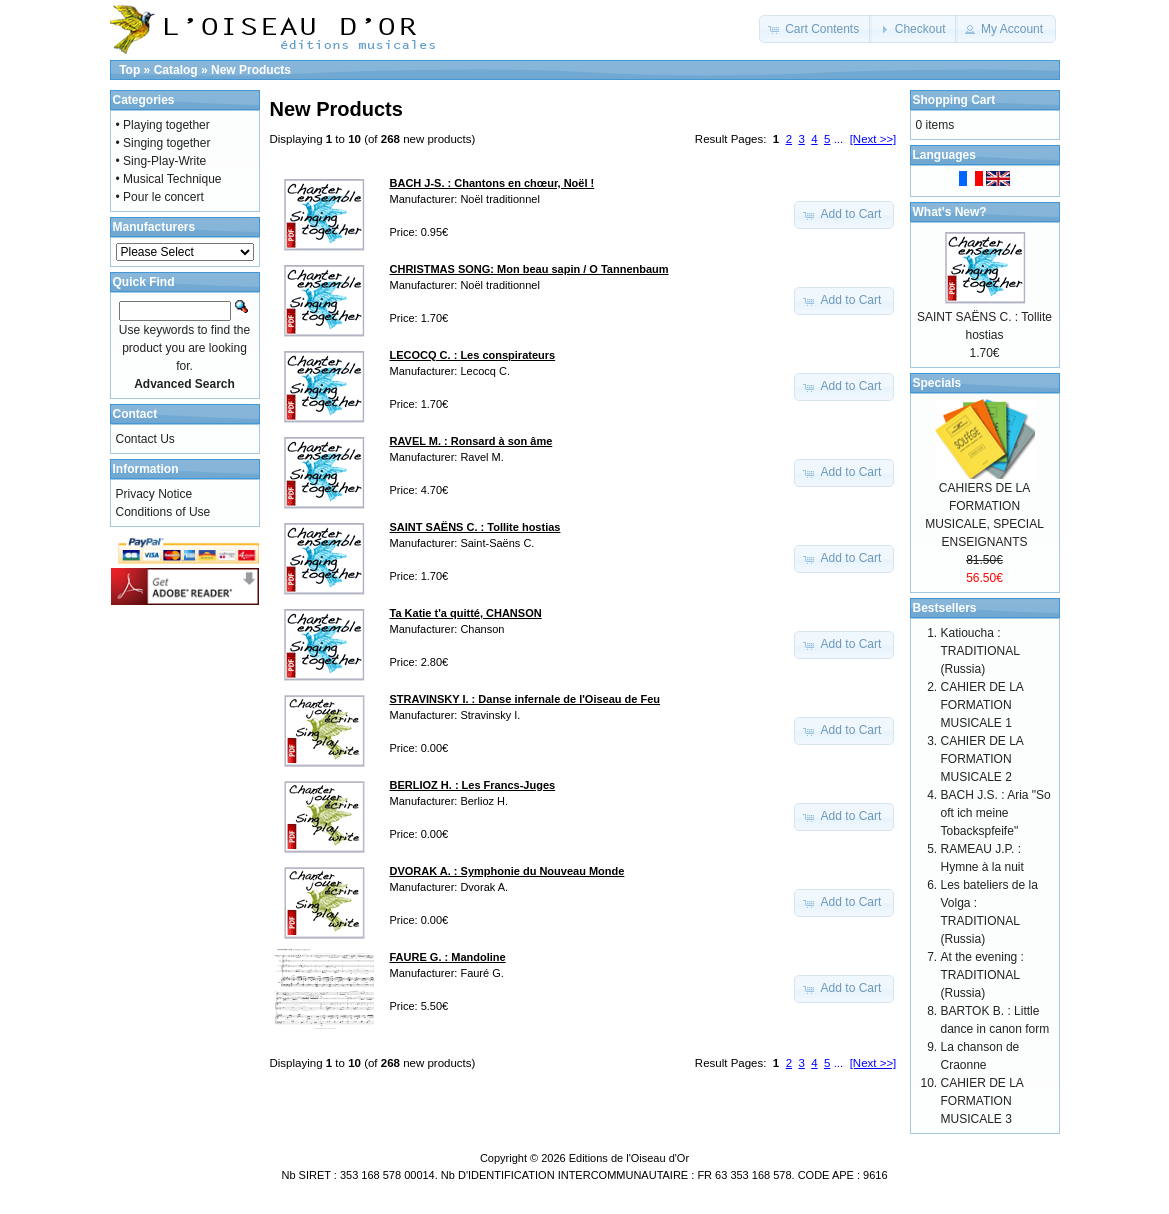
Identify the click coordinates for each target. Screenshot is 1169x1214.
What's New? (950, 212)
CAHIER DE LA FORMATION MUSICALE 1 (982, 705)
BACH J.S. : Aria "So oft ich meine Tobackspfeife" (996, 813)
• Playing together (163, 125)
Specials (937, 383)
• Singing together (163, 143)
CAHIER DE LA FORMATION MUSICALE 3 (982, 1101)
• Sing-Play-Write (161, 161)
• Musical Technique (169, 179)
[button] (815, 29)
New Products (251, 70)
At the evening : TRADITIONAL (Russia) (982, 975)
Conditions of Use (163, 512)
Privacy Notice (154, 494)
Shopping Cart (954, 100)
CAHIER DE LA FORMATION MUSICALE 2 (982, 759)
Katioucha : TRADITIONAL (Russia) (980, 651)
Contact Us (145, 439)
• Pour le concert (160, 197)
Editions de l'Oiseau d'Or (629, 1158)
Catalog (176, 70)
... (839, 139)
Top (129, 70)
